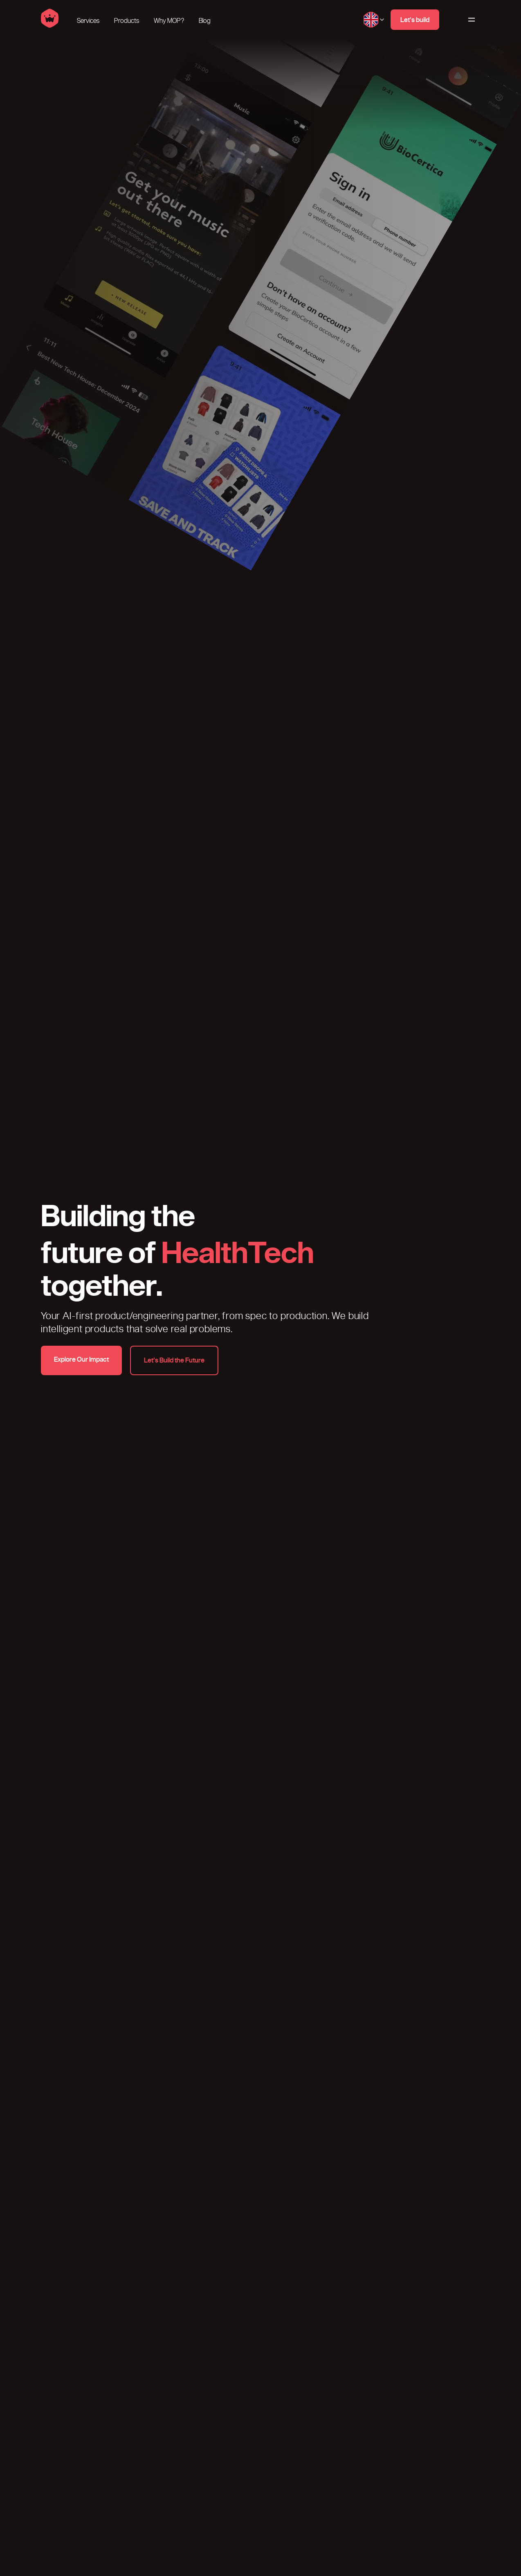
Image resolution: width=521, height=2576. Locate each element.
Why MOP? (169, 21)
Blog (205, 21)
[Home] (49, 26)
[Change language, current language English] (374, 19)
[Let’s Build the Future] (174, 1360)
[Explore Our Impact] (81, 1360)
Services (88, 21)
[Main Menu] (471, 19)
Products (126, 21)
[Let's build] (415, 19)
